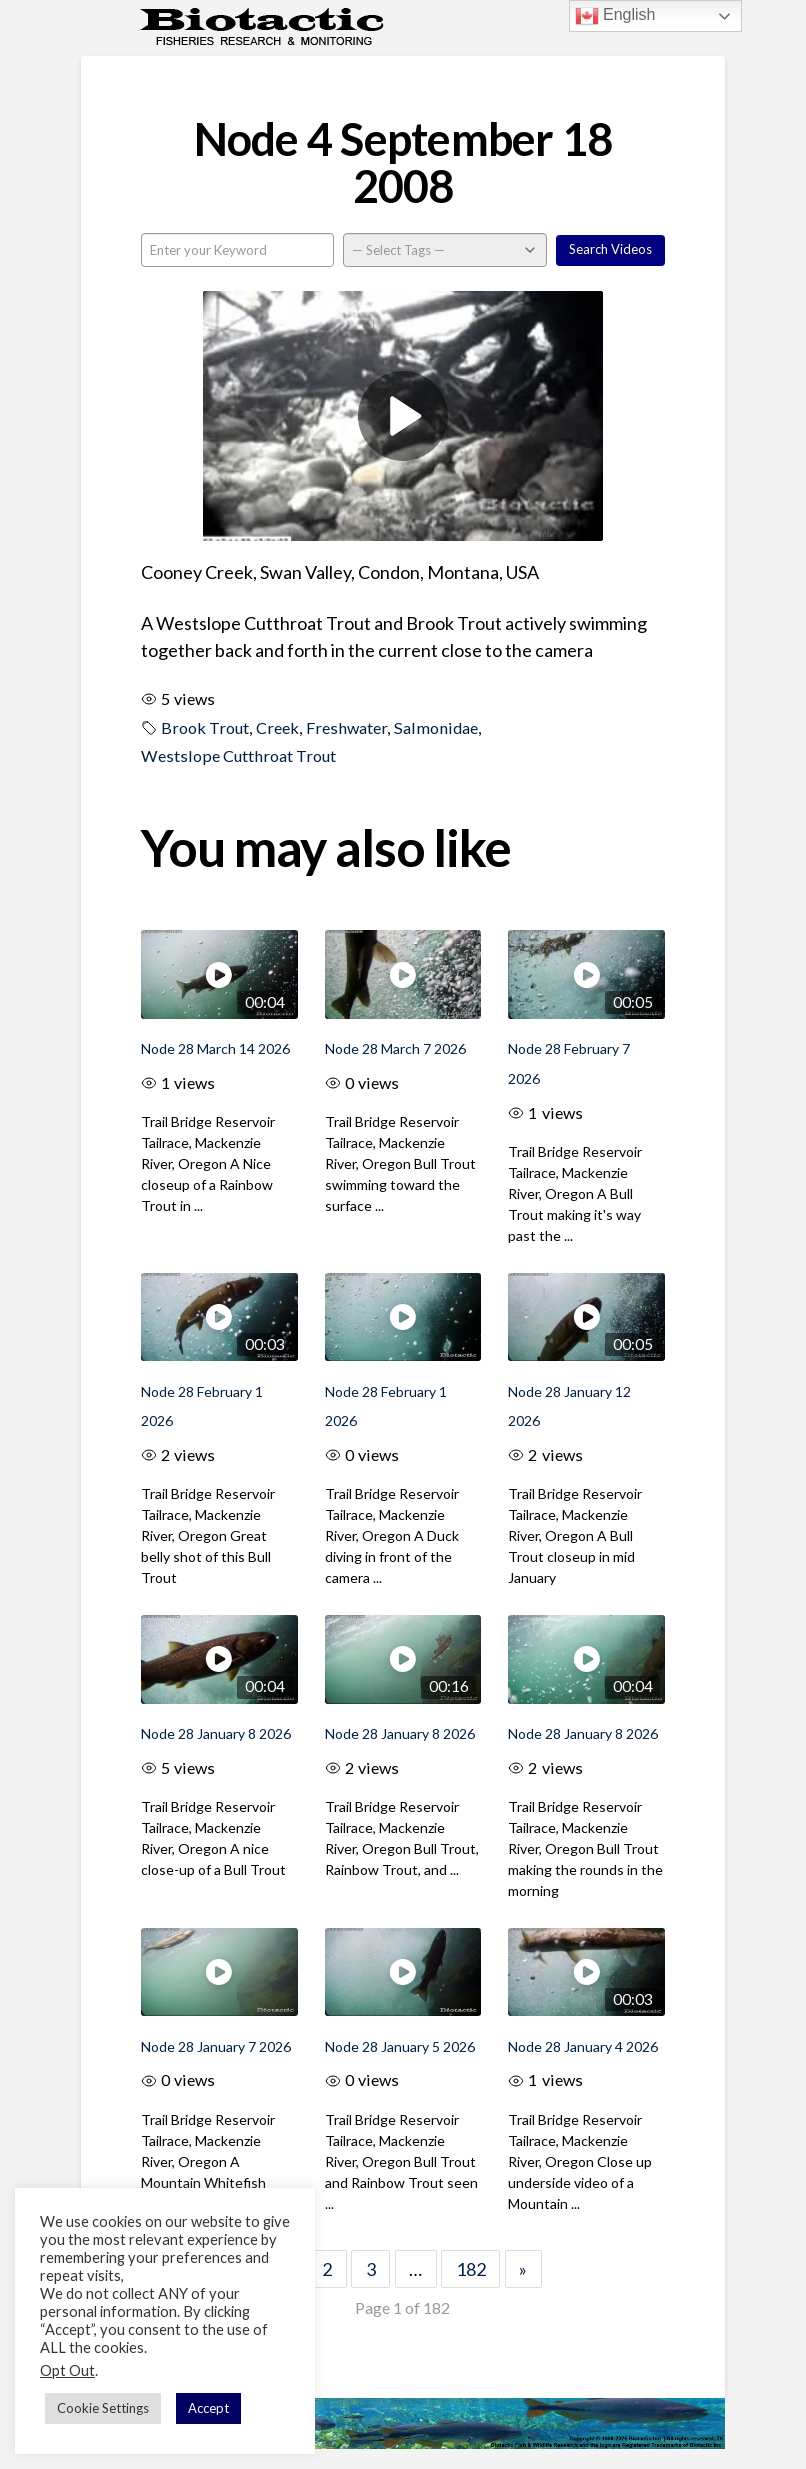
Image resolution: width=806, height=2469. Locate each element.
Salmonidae (436, 727)
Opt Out (67, 2370)
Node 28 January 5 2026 (400, 2046)
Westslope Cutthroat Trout (238, 755)
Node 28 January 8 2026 (216, 1733)
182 (471, 2269)
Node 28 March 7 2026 (395, 1048)
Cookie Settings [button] (103, 2408)
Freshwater (346, 727)
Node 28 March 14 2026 (215, 1048)
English (615, 16)
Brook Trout (205, 727)
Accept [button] (208, 2408)
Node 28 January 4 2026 (583, 2046)
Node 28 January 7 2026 (216, 2046)
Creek (277, 727)
